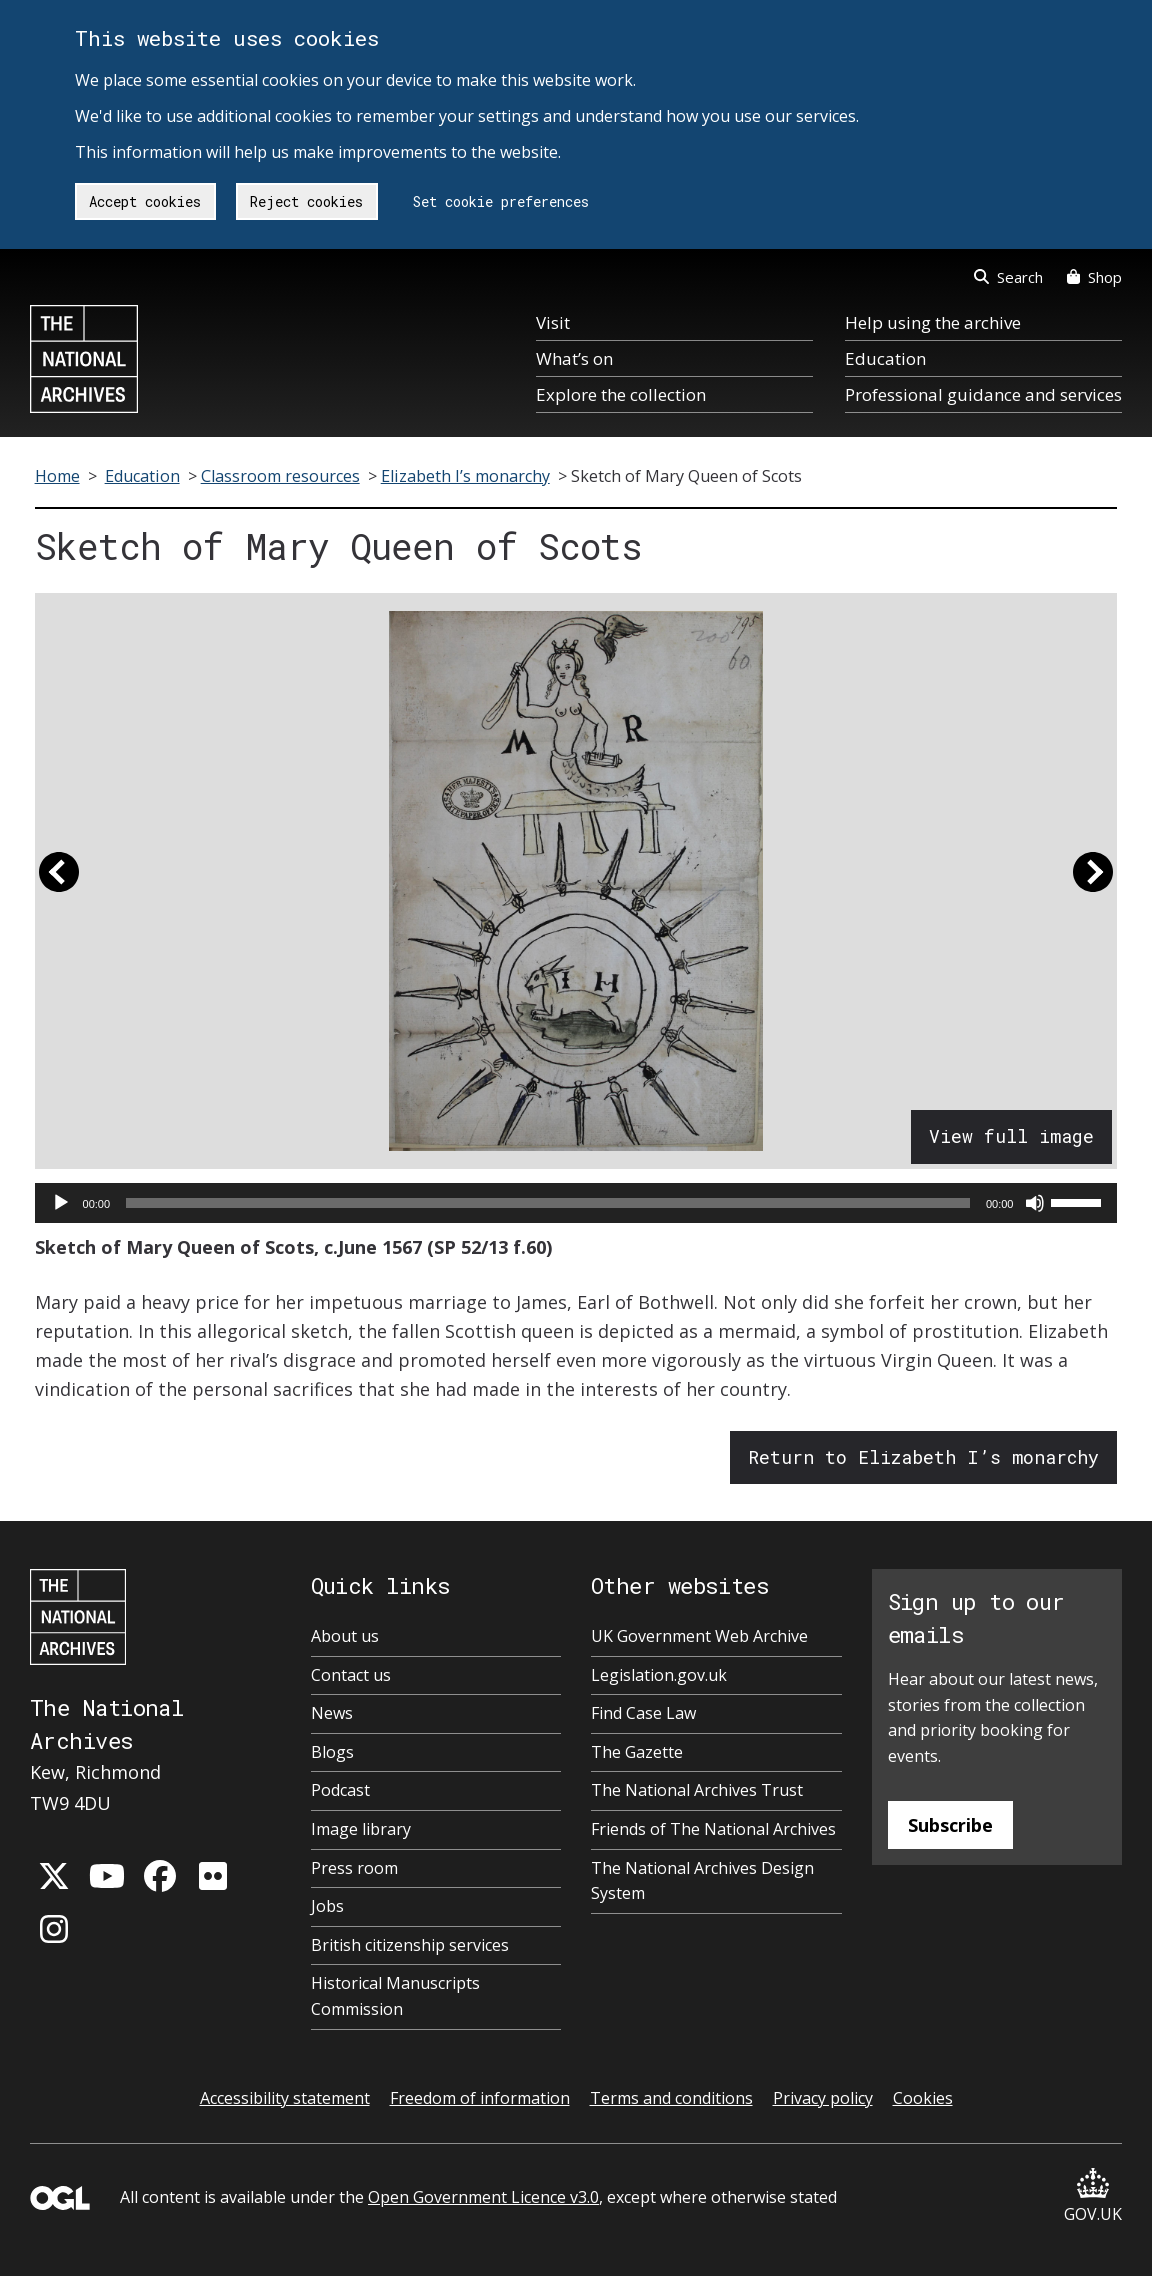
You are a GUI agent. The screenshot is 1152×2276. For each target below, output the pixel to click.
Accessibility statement (285, 2098)
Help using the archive (933, 322)
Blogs (332, 1752)
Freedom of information (480, 2098)
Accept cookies (145, 201)
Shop (1094, 277)
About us (345, 1636)
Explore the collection (621, 394)
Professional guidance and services (983, 394)
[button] (59, 881)
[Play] (61, 1203)
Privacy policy (823, 2098)
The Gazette (637, 1752)
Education (885, 358)
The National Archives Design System (702, 1881)
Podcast (340, 1790)
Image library (361, 1829)
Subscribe (950, 1825)
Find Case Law (643, 1713)
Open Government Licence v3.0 (483, 2197)
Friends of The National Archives (713, 1829)
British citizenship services (410, 1945)
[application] (576, 1203)
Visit (553, 322)
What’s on (574, 358)
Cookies (923, 2098)
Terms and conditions (671, 2098)
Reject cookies (306, 201)
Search (1008, 277)
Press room (354, 1868)
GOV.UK (1093, 2196)
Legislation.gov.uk (659, 1675)
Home (57, 476)
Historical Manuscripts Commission (395, 1996)
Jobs (327, 1906)
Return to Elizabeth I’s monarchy (923, 1457)
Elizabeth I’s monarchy (465, 476)
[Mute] (1035, 1203)
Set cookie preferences (501, 201)
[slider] (548, 1203)
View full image (1011, 1136)
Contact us (351, 1675)
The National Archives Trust (697, 1790)
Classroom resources (280, 476)
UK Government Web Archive (699, 1636)
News (332, 1713)
